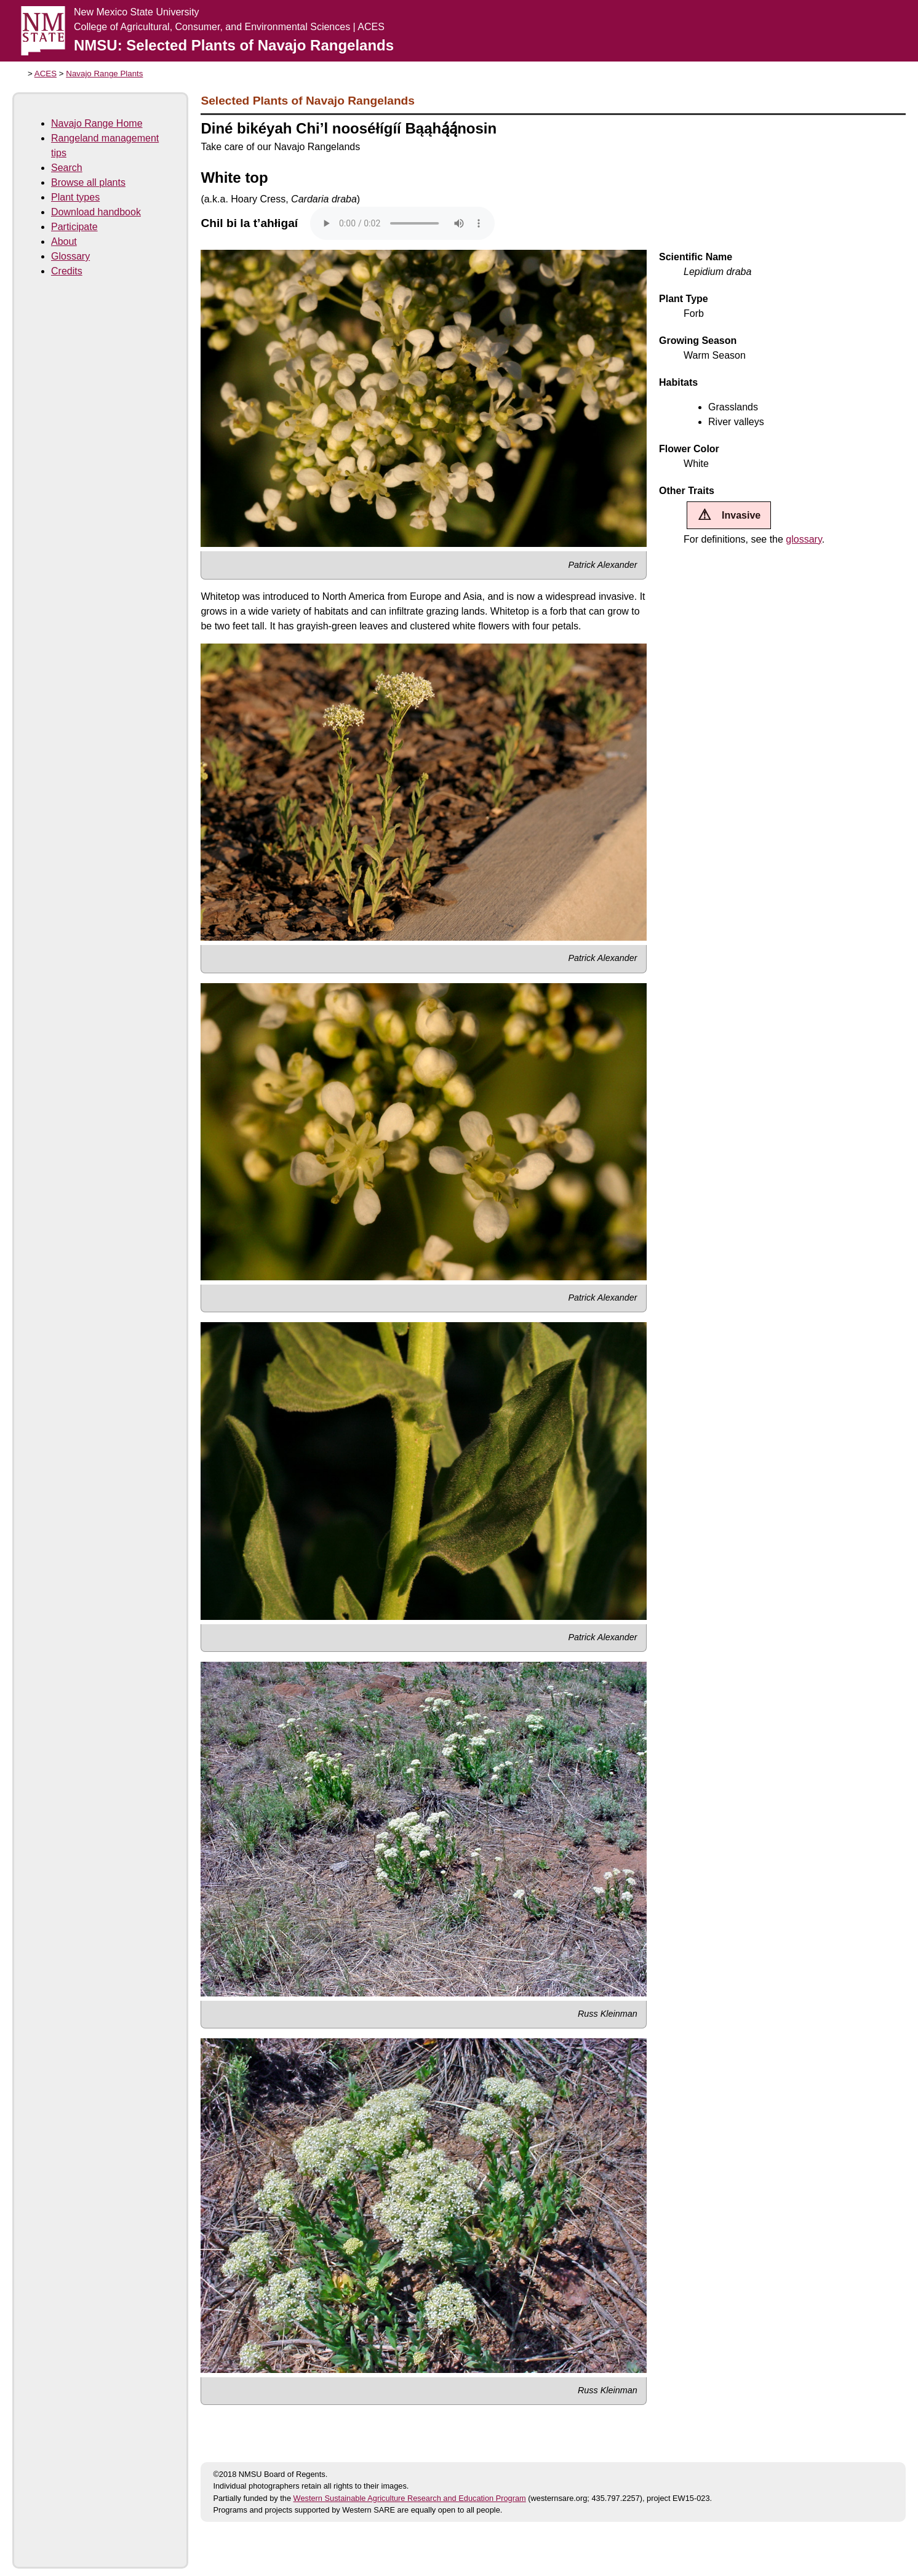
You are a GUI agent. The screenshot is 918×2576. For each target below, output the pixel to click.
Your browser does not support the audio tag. (402, 223)
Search (66, 167)
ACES (45, 73)
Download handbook (96, 212)
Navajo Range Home (97, 123)
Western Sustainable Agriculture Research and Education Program (409, 2498)
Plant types (75, 197)
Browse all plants (88, 182)
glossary (803, 539)
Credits (66, 271)
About (64, 241)
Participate (74, 226)
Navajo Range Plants (104, 73)
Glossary (70, 256)
